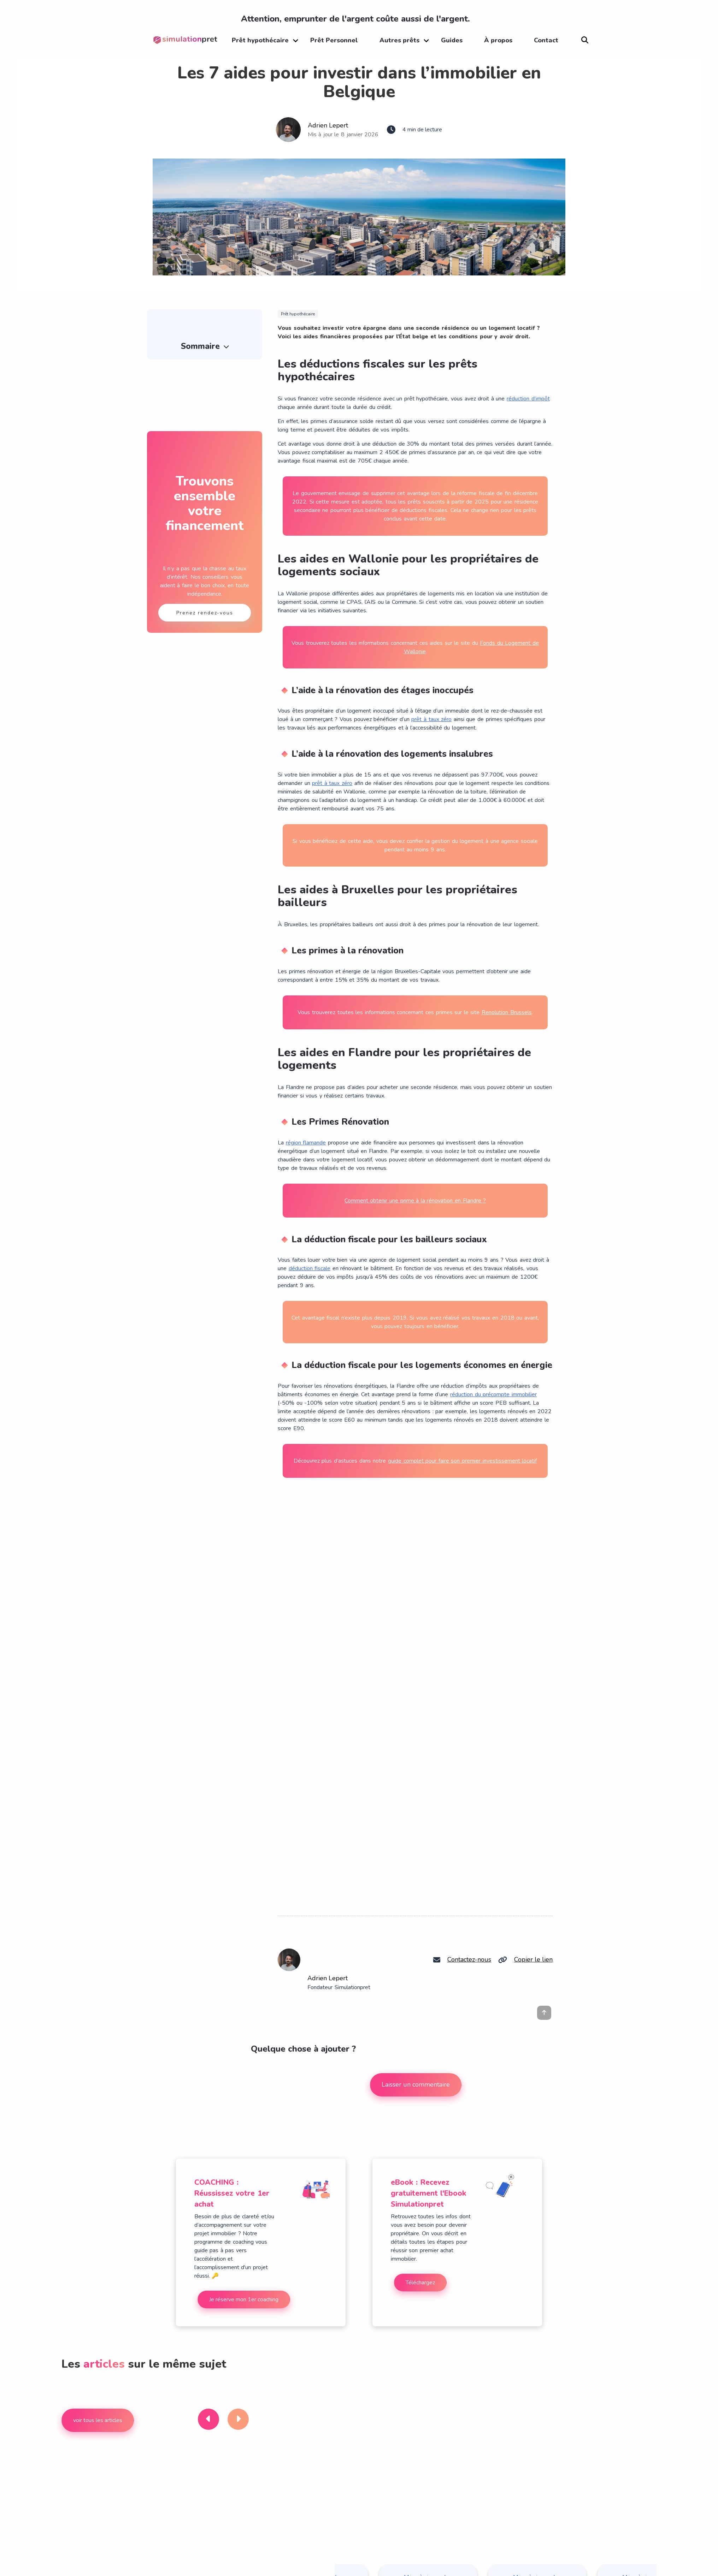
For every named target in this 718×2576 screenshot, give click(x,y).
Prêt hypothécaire (260, 40)
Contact (546, 40)
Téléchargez (420, 2282)
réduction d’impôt (528, 399)
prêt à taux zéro (431, 719)
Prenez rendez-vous (204, 612)
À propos (498, 40)
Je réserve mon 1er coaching (243, 2299)
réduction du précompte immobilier (493, 1394)
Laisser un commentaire (416, 2084)
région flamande (306, 1143)
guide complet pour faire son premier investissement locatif (462, 1461)
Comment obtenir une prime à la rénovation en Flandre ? (415, 1200)
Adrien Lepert (328, 125)
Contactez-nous (469, 1959)
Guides (452, 40)
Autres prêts (399, 40)
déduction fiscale (310, 1268)
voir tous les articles (97, 2420)
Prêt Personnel (334, 40)
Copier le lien (533, 1959)
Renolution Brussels (507, 1012)
